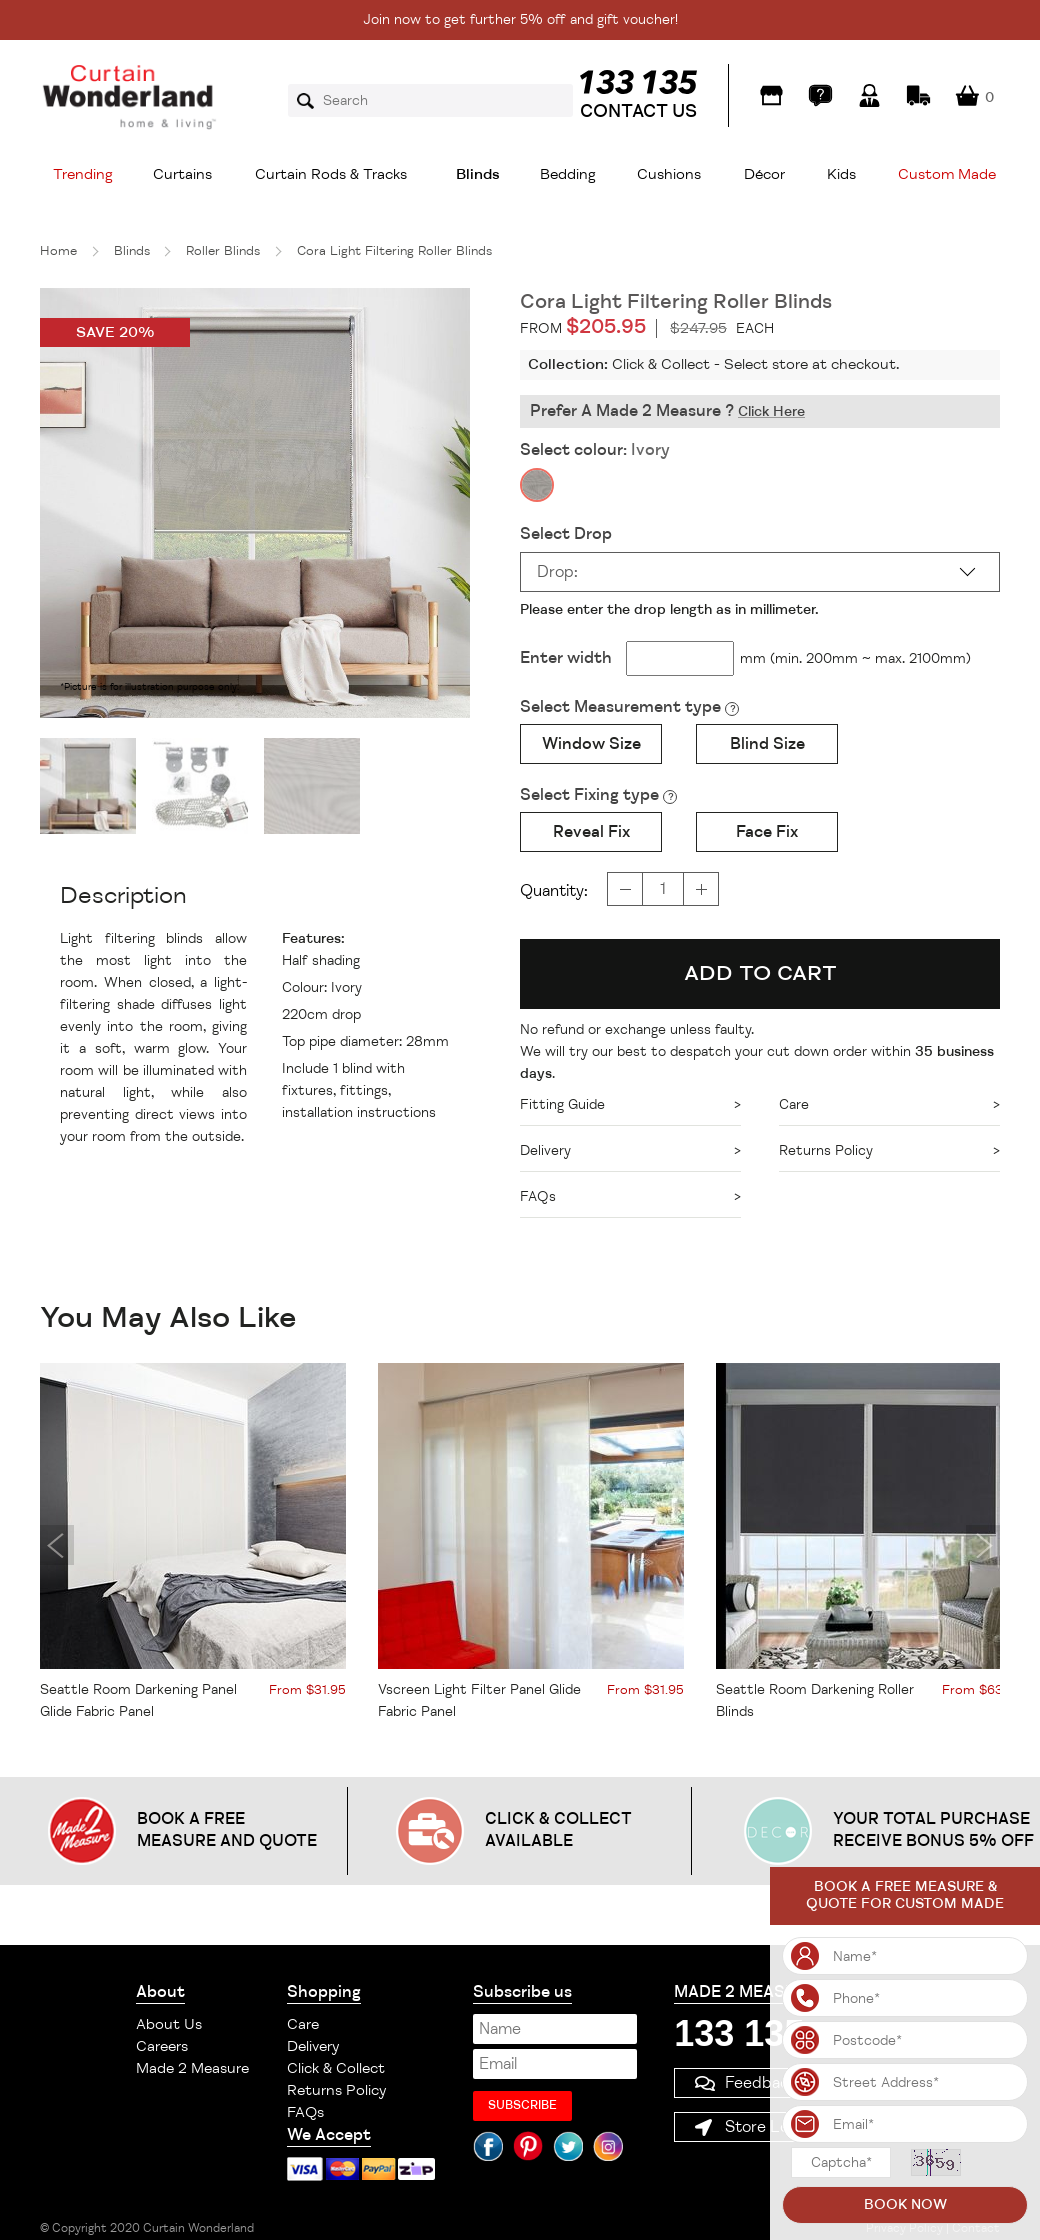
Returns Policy (336, 2090)
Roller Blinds (223, 251)
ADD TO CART (760, 973)
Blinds (478, 174)
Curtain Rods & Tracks (331, 174)
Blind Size (767, 744)
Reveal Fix (591, 832)
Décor (764, 174)
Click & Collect (336, 2068)
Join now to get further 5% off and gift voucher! (520, 19)
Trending (83, 174)
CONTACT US (638, 111)
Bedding (568, 174)
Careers (162, 2046)
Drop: (557, 572)
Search (312, 101)
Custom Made (947, 174)
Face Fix (767, 832)
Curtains (182, 174)
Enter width (566, 658)
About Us (169, 2024)
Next (983, 1545)
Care (303, 2024)
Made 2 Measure (192, 2068)
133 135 (739, 2033)
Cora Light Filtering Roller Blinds (394, 251)
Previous (57, 1545)
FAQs (305, 2112)
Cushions (669, 174)
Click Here (771, 411)
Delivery (313, 2046)
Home (58, 251)
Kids (841, 174)
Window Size (591, 744)
